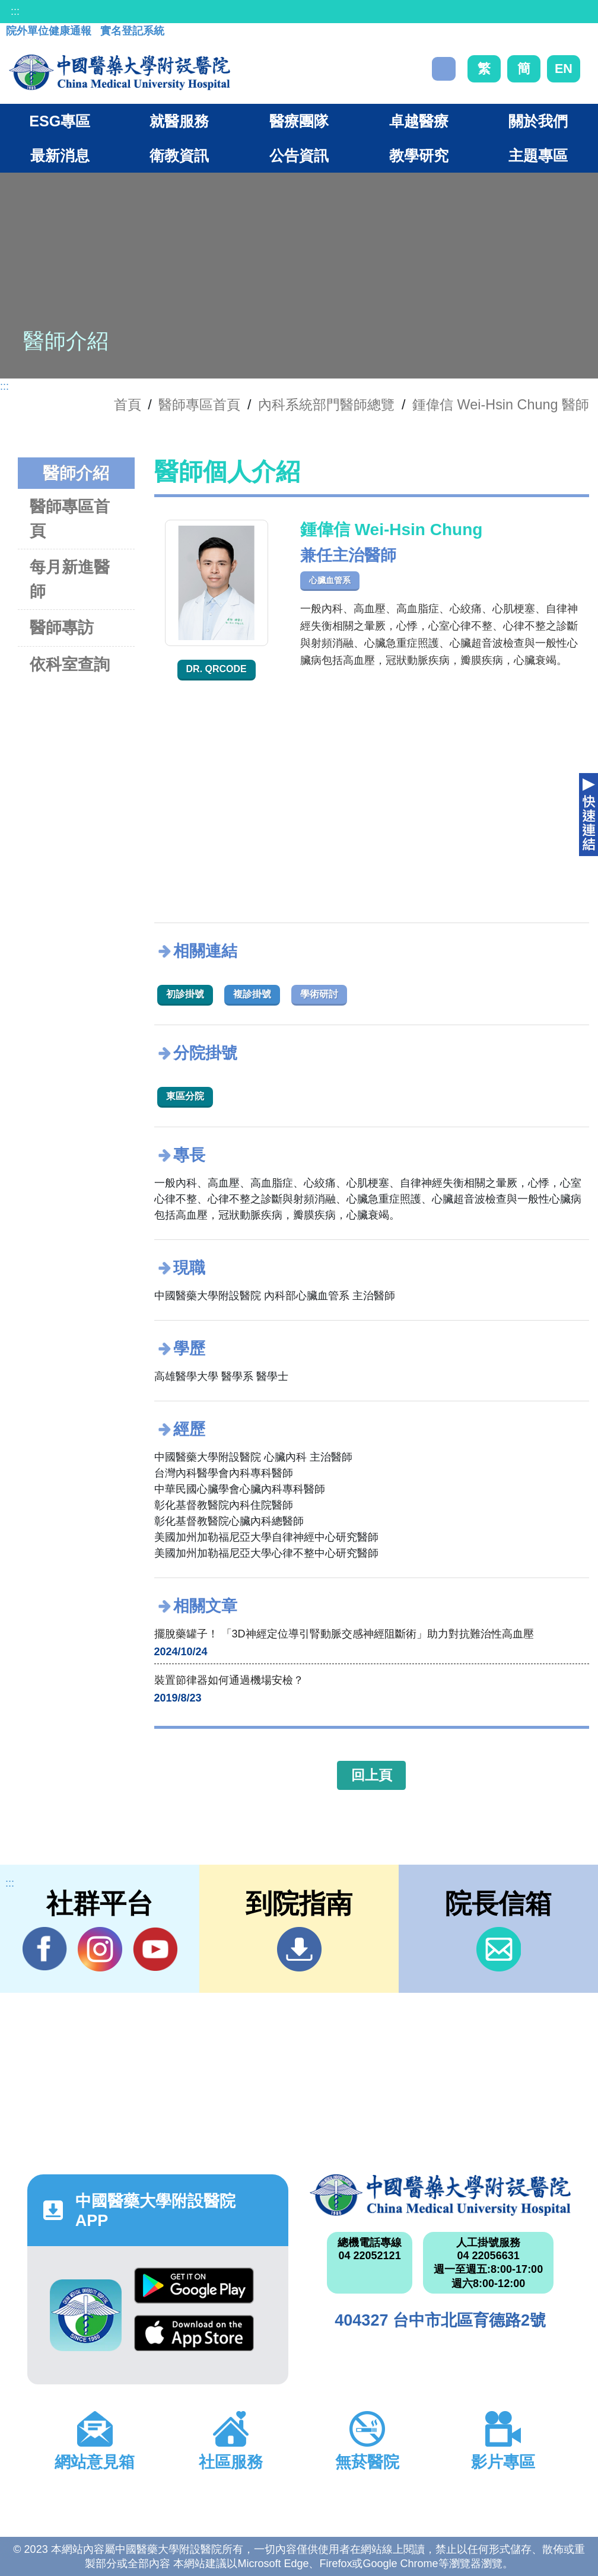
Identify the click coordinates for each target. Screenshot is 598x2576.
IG (100, 1949)
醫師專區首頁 (70, 518)
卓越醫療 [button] (418, 121)
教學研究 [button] (418, 155)
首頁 (127, 404)
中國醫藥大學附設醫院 (440, 2195)
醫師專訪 (62, 627)
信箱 (498, 1949)
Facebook (45, 1949)
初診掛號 (185, 994)
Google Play (194, 2285)
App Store (194, 2333)
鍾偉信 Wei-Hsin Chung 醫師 (500, 404)
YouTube (155, 1949)
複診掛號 (252, 994)
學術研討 (319, 994)
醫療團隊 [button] (299, 121)
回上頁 (371, 1775)
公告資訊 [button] (299, 155)
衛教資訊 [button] (179, 155)
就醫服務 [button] (179, 121)
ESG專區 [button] (59, 121)
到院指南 (299, 1949)
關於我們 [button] (538, 121)
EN (563, 68)
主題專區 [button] (538, 155)
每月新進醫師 (70, 579)
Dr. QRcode (216, 669)
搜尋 (444, 69)
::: (15, 11)
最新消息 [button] (60, 155)
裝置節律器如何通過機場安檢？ (229, 1680)
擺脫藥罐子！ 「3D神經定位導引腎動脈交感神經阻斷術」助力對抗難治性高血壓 (344, 1634)
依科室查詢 (70, 664)
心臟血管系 (330, 580)
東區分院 (185, 1096)
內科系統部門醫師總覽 (326, 404)
